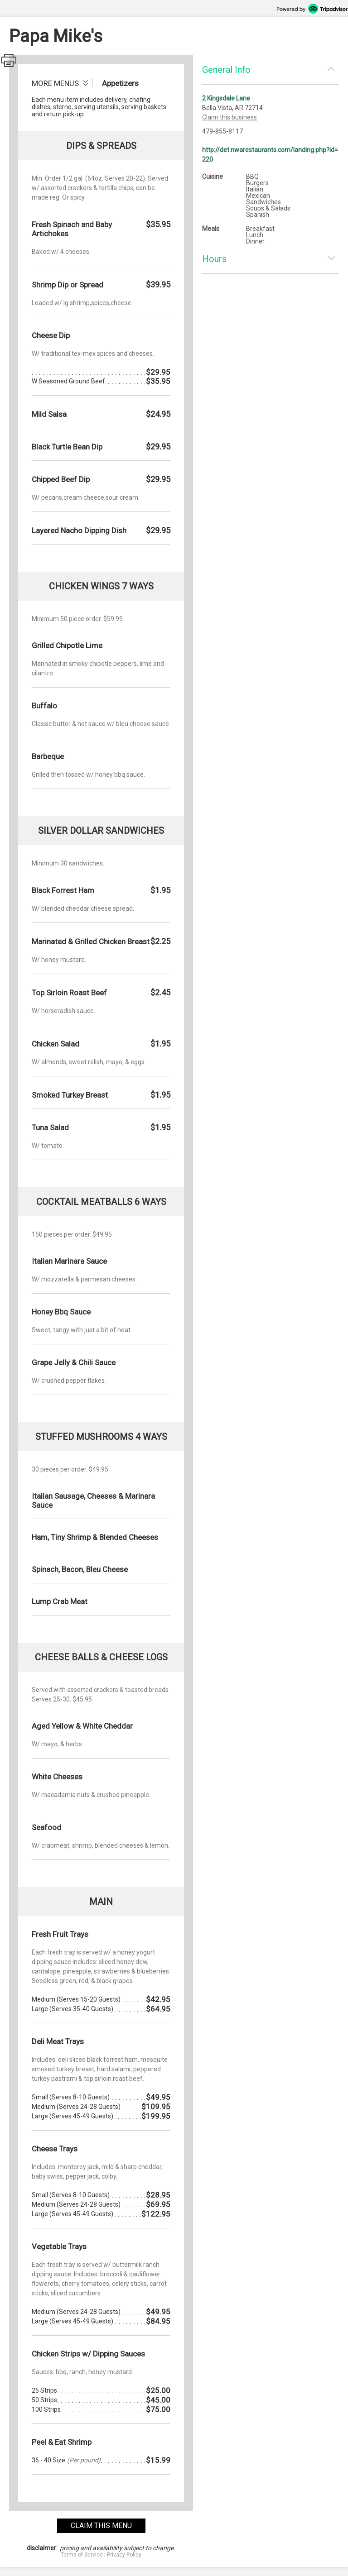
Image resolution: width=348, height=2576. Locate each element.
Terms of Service (82, 2555)
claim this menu (101, 2525)
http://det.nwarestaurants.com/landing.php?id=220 (270, 154)
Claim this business (229, 117)
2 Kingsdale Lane (226, 98)
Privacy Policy (124, 2555)
